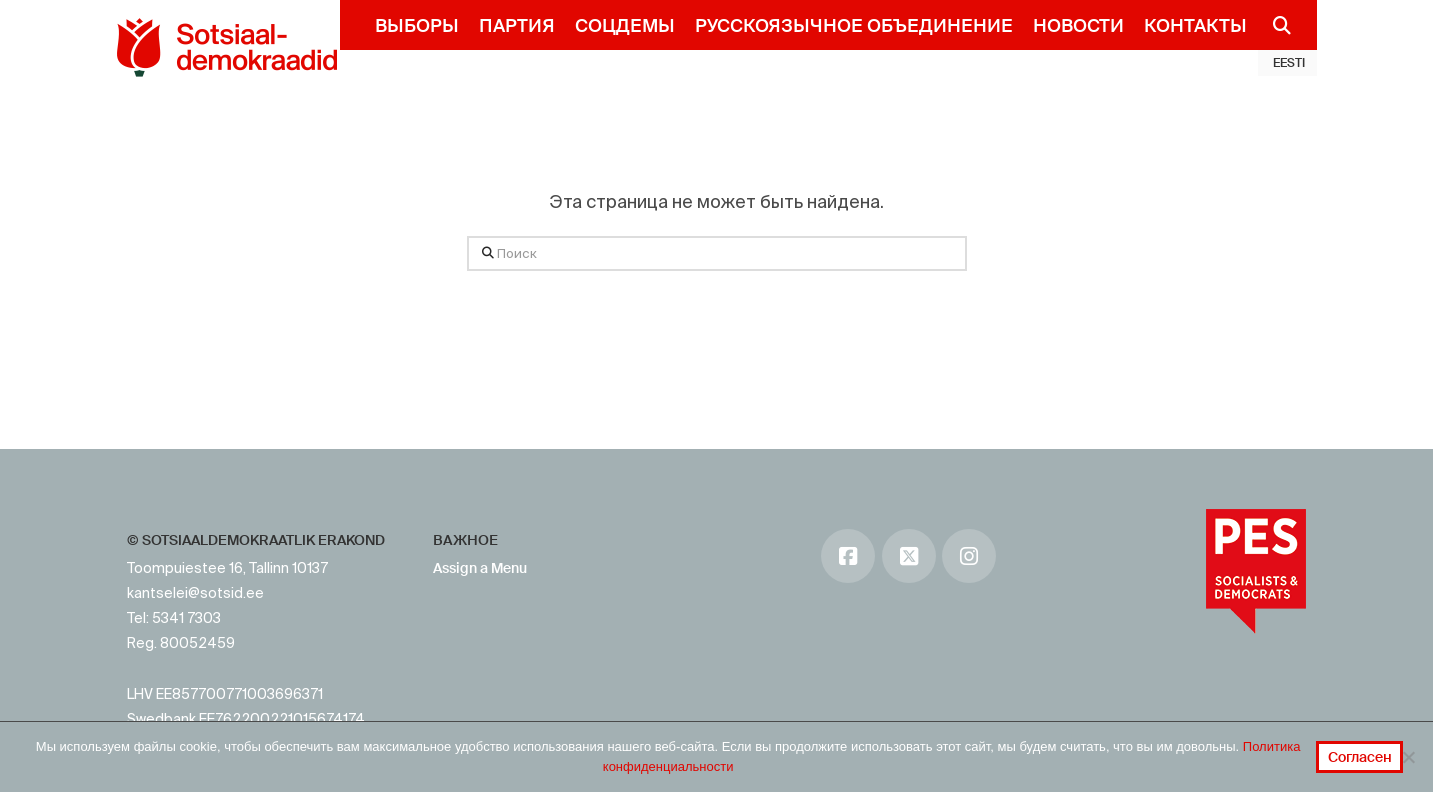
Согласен (1360, 757)
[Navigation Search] (1274, 25)
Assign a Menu (480, 568)
